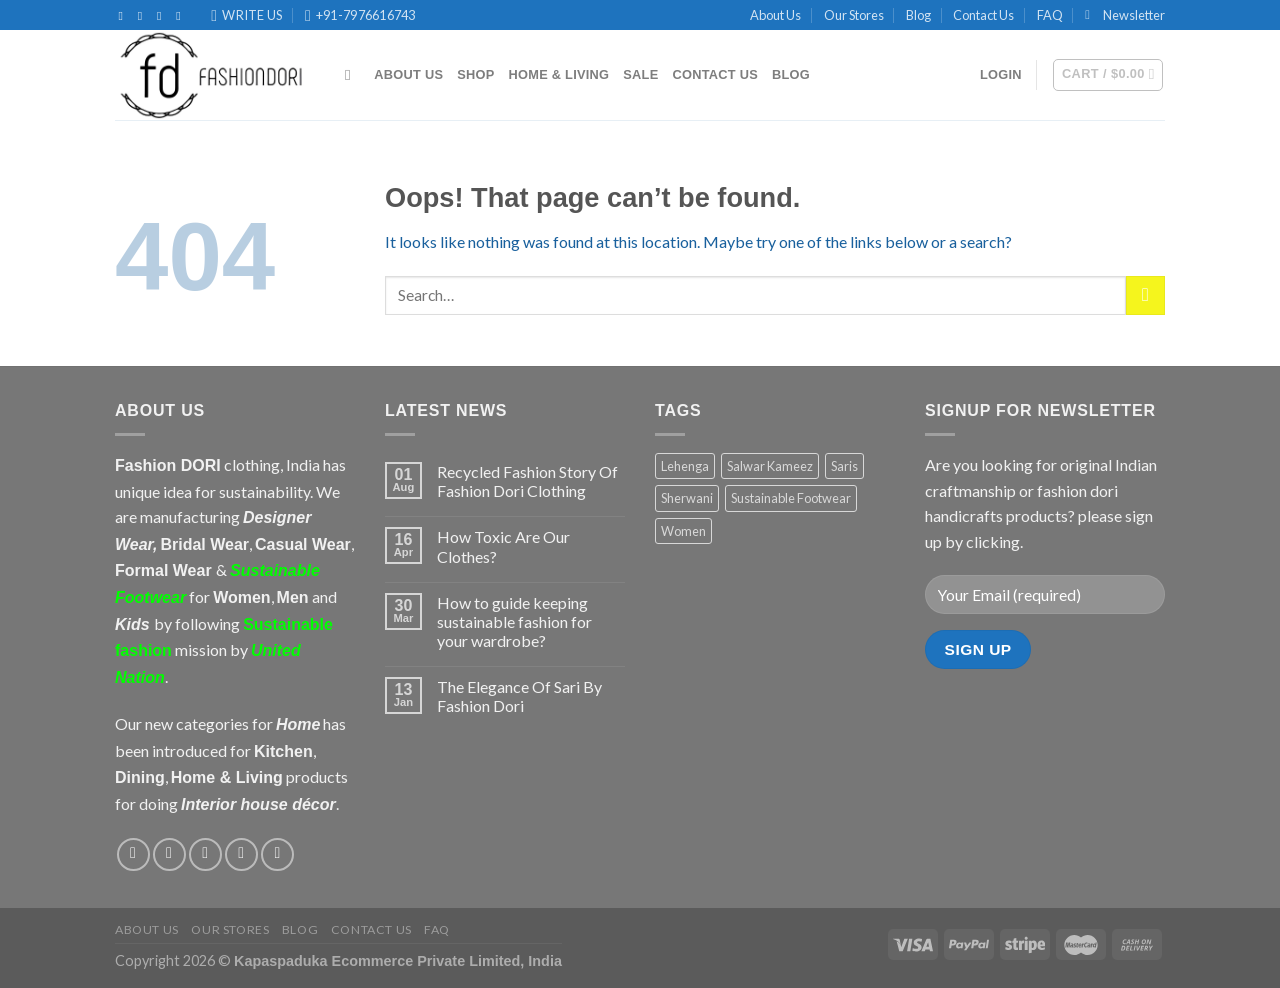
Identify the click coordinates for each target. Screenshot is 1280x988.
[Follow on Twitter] (163, 16)
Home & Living (559, 74)
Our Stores (854, 15)
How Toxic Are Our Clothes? (503, 546)
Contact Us (983, 15)
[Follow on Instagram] (144, 16)
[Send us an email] (241, 854)
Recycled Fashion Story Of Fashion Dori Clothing (527, 481)
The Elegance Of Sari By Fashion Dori (519, 696)
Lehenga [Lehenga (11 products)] (685, 466)
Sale (640, 74)
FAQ (1050, 15)
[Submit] (1145, 295)
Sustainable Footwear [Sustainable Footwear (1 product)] (791, 498)
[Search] (352, 75)
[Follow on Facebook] (125, 16)
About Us (775, 15)
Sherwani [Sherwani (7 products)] (687, 498)
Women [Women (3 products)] (683, 531)
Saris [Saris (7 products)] (844, 466)
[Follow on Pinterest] (182, 16)
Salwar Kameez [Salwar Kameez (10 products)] (770, 466)
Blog (918, 15)
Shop (475, 74)
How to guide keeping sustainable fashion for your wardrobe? (514, 621)
